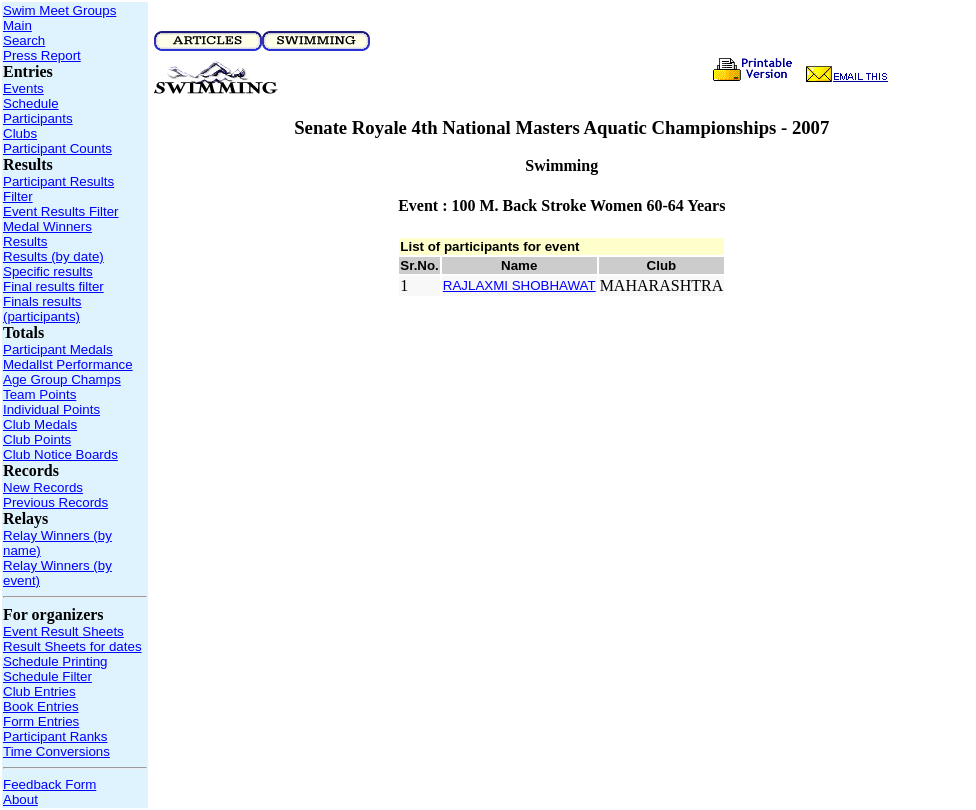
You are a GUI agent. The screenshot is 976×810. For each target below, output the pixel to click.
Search (24, 40)
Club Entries (39, 691)
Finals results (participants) (42, 309)
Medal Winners (47, 226)
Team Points (39, 394)
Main (17, 25)
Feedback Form (49, 784)
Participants (38, 118)
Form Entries (41, 721)
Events (23, 88)
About (20, 799)
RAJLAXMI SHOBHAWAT (519, 285)
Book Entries (41, 706)
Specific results (48, 271)
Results (25, 241)
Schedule (31, 103)
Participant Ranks (55, 736)
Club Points (37, 439)
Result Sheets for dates (72, 646)
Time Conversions (56, 751)
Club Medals (40, 424)
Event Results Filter (61, 211)
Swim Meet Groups (59, 10)
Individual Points (51, 409)
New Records (43, 487)
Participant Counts (57, 148)
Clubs (20, 133)
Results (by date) (53, 256)
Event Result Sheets (63, 631)
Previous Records (55, 502)
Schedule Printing (55, 661)
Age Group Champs (62, 379)
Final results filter (53, 286)
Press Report (42, 55)
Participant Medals (58, 349)
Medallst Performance (68, 364)
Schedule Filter (47, 676)
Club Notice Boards (60, 454)
